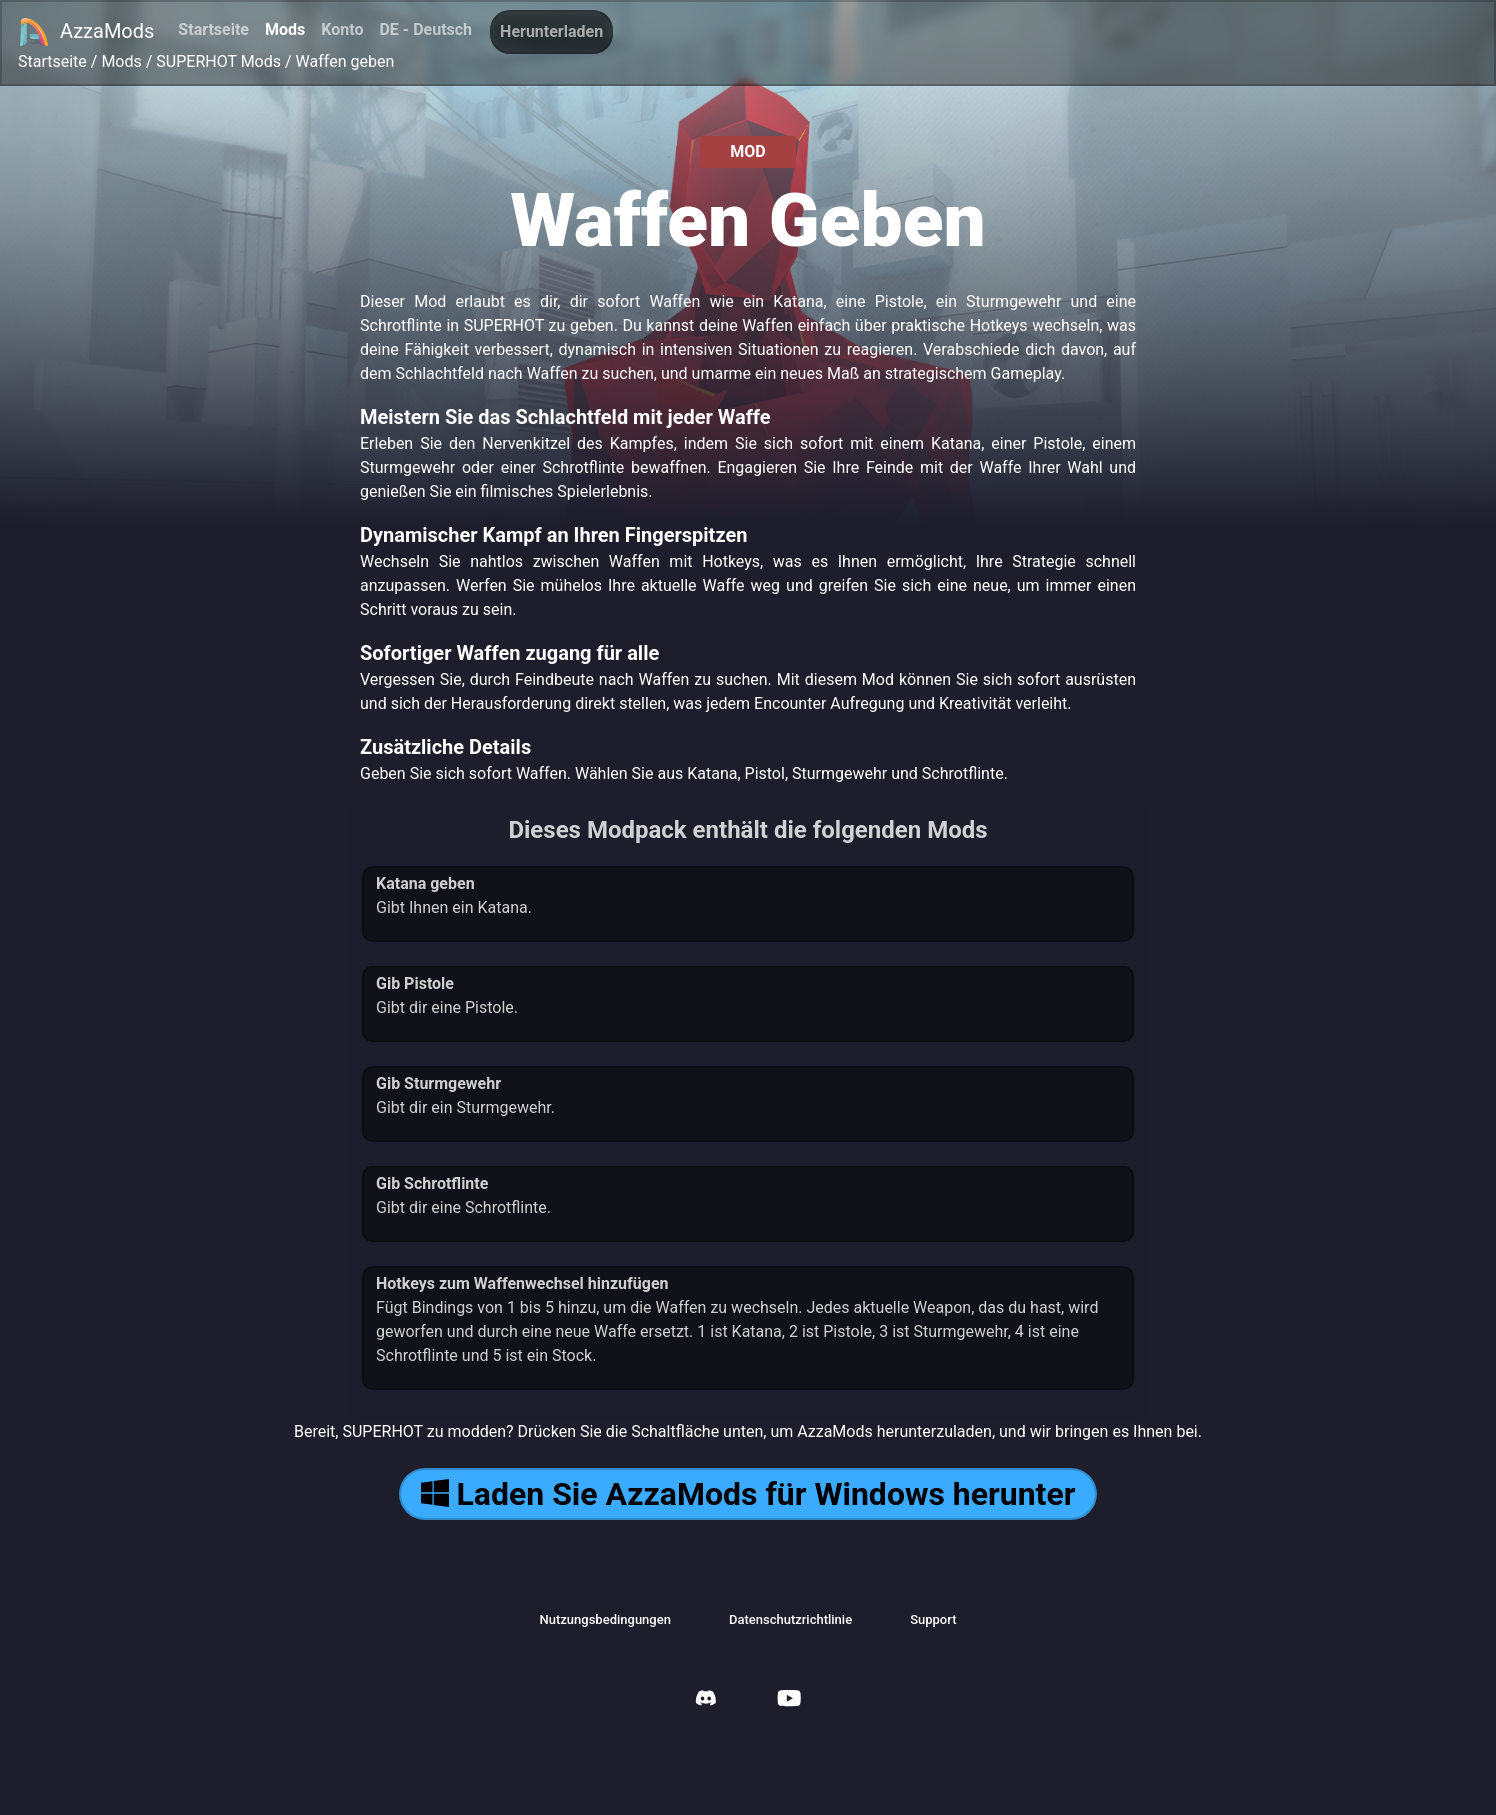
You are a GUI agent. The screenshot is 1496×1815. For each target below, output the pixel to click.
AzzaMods (86, 32)
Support (933, 1619)
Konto (342, 29)
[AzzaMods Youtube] (789, 1700)
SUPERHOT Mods (218, 61)
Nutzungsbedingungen (605, 1619)
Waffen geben (345, 61)
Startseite (213, 29)
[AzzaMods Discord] (706, 1700)
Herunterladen (551, 31)
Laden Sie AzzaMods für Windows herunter (748, 1494)
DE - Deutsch (425, 29)
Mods (285, 29)
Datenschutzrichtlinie (790, 1619)
